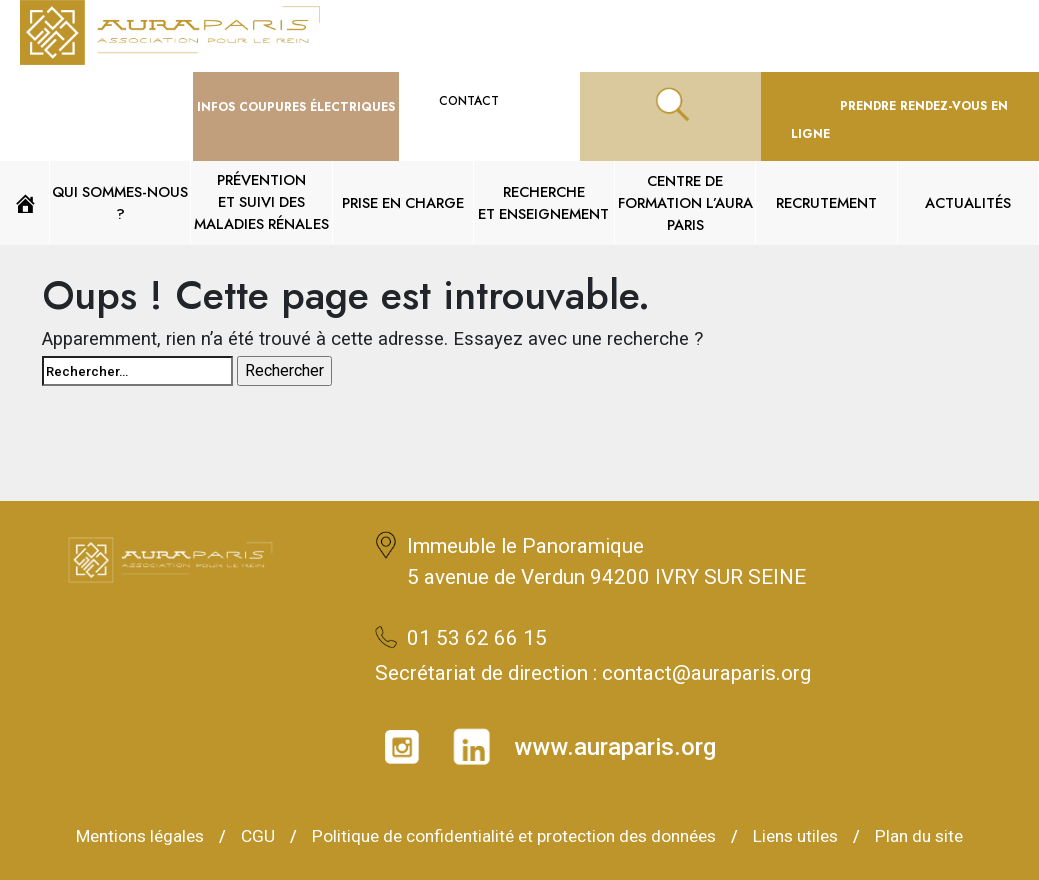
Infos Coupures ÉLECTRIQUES (296, 107)
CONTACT (489, 101)
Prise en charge (403, 202)
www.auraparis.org (615, 747)
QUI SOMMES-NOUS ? (120, 202)
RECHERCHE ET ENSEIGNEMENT (543, 202)
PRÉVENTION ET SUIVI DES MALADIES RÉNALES (261, 201)
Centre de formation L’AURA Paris (685, 202)
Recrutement (826, 202)
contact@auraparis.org (706, 673)
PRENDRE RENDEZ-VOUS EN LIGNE (899, 120)
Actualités (968, 202)
